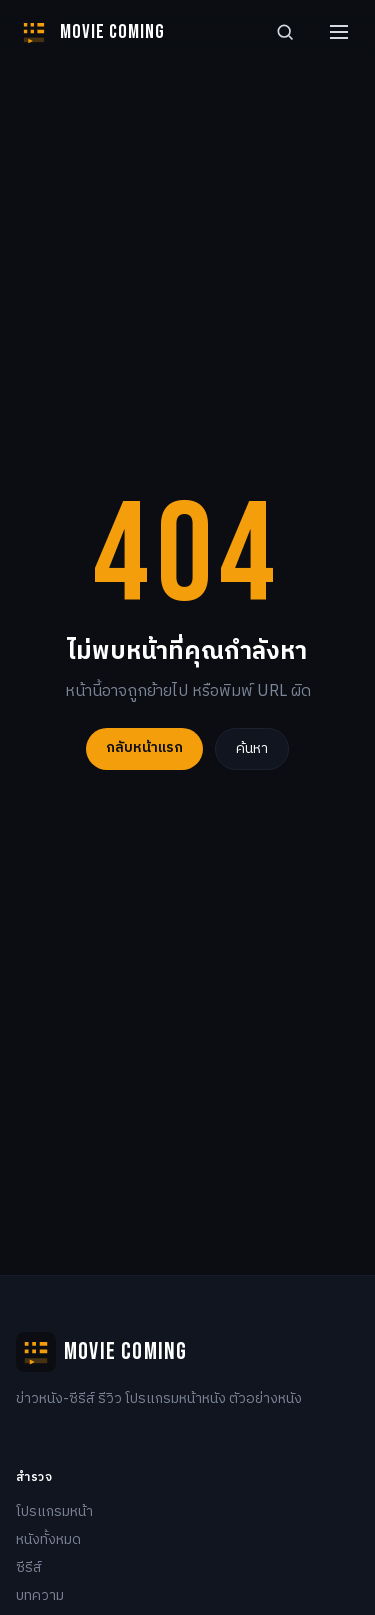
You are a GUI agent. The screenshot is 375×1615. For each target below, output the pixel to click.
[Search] (285, 32)
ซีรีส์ (29, 1567)
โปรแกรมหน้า (54, 1511)
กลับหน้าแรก (144, 747)
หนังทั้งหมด (48, 1539)
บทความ (40, 1595)
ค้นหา (252, 748)
